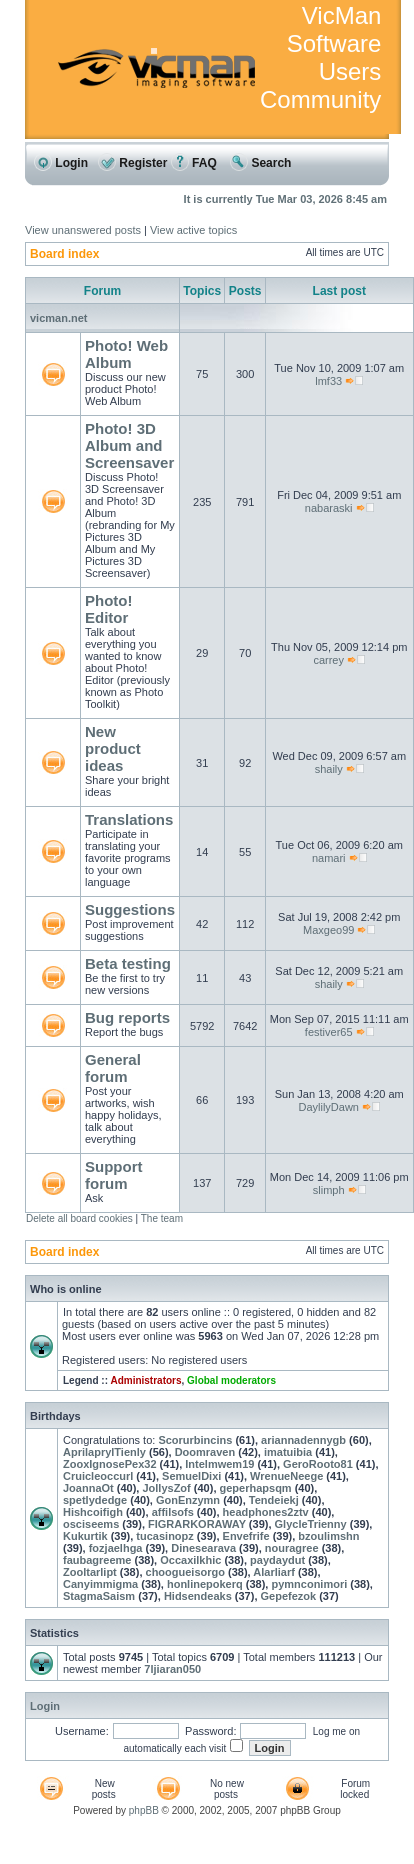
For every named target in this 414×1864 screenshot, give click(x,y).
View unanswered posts (83, 230)
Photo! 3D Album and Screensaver (129, 445)
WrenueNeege (286, 1476)
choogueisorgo (185, 1572)
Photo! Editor (108, 609)
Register (132, 163)
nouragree (292, 1548)
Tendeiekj (274, 1500)
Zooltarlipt (90, 1572)
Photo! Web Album (126, 354)
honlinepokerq (205, 1584)
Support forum (114, 1175)
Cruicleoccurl (98, 1476)
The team (162, 1218)
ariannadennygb (303, 1440)
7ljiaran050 (172, 1669)
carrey (328, 660)
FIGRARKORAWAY (197, 1524)
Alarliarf (274, 1572)
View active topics (193, 230)
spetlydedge (95, 1500)
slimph (329, 1190)
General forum (113, 1068)
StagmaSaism (99, 1596)
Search (260, 163)
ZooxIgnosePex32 (110, 1464)
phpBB (144, 1810)
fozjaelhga (116, 1548)
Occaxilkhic (190, 1560)
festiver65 (329, 1032)
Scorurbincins (195, 1440)
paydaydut (277, 1560)
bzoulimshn (328, 1536)
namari (329, 858)
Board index (64, 254)
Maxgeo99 (328, 930)
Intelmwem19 (219, 1464)
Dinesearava (203, 1548)
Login (61, 163)
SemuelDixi (191, 1476)
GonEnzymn (188, 1500)
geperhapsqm (256, 1488)
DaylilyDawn (328, 1107)
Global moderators (231, 1380)
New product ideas (113, 748)
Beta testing (128, 963)
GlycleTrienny (311, 1524)
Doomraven (205, 1452)
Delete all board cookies (79, 1218)
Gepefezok (289, 1596)
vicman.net (58, 318)
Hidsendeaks (198, 1596)
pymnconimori (309, 1584)
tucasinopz (164, 1536)
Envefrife (246, 1536)
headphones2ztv (266, 1512)
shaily (329, 769)
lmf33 (328, 381)
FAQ (194, 163)
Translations (129, 819)
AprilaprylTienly (104, 1452)
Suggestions (130, 909)
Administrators (145, 1380)
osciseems (91, 1524)
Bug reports (127, 1017)
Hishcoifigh (93, 1512)
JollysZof (166, 1488)
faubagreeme (97, 1560)
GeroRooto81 (318, 1464)
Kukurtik (85, 1536)
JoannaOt (88, 1488)
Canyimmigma (100, 1584)
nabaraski (329, 508)
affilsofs (173, 1512)
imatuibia (288, 1452)
